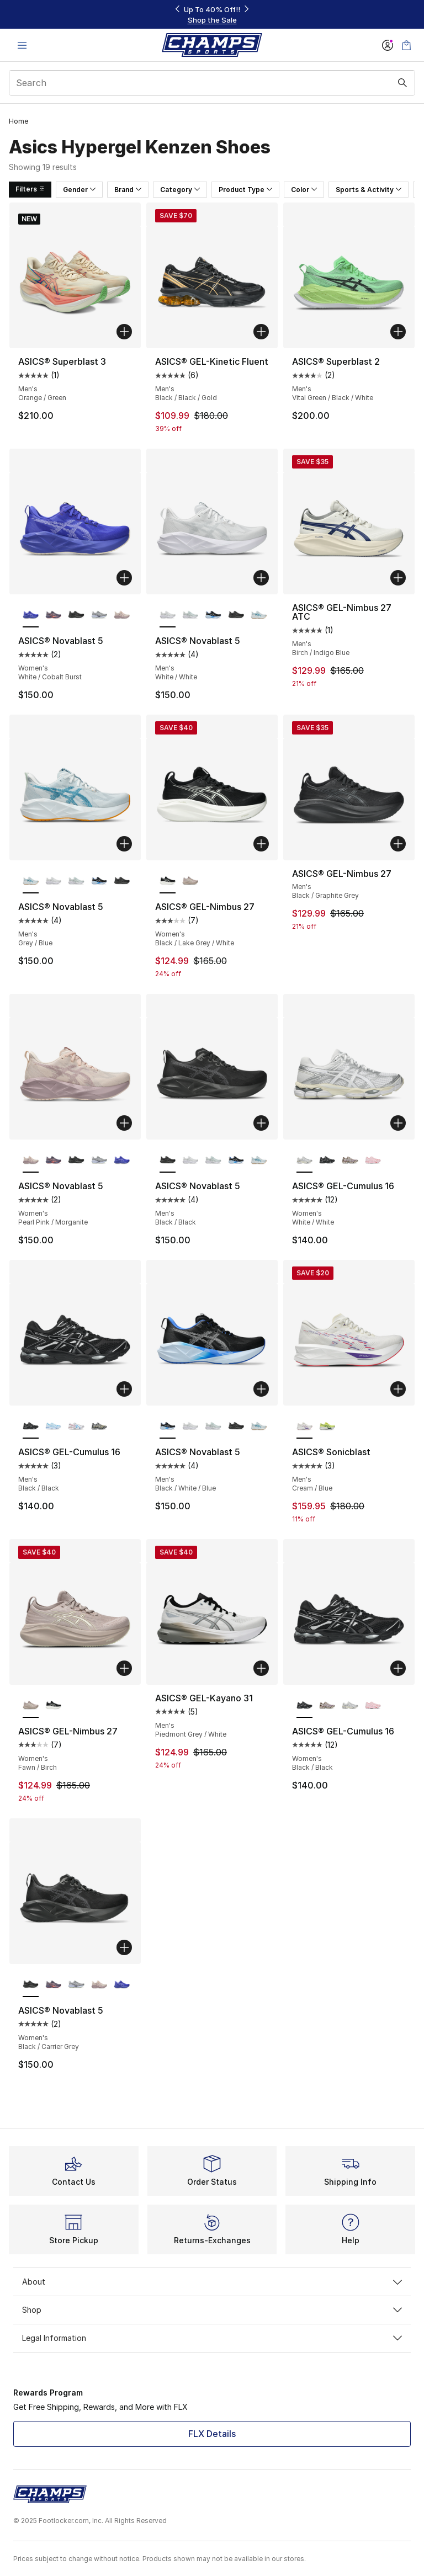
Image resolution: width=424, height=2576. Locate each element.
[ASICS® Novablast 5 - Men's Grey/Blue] (259, 615)
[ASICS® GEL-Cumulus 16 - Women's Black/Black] (327, 1160)
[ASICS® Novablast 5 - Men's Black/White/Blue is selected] (168, 1426)
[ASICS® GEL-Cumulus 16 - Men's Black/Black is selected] (31, 1426)
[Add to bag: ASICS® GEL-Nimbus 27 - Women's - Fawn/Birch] (124, 1668)
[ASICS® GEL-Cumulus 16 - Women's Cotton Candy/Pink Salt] (373, 1160)
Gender (79, 189)
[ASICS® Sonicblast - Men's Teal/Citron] (327, 1426)
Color (304, 189)
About (212, 2281)
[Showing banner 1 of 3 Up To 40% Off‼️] (212, 14)
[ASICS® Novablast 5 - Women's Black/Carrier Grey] (76, 615)
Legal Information (212, 2338)
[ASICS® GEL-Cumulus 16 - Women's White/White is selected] (304, 1160)
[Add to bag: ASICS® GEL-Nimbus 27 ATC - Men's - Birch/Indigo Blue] (398, 578)
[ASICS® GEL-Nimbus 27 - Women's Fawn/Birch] (190, 881)
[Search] (212, 83)
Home (18, 121)
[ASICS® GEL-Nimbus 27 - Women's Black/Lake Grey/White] (53, 1706)
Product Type (245, 189)
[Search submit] (402, 83)
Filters (30, 189)
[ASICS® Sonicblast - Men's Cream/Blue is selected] (304, 1426)
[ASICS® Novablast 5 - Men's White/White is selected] (168, 615)
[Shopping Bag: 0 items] (406, 45)
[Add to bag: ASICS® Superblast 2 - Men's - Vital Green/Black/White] (398, 331)
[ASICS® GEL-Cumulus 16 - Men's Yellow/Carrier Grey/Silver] (99, 1426)
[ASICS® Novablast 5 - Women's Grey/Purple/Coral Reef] (53, 615)
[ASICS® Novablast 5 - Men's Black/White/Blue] (213, 615)
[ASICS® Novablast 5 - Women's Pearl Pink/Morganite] (122, 615)
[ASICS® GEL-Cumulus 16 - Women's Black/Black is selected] (304, 1706)
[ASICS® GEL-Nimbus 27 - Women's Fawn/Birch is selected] (31, 1706)
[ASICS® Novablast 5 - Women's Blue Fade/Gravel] (99, 615)
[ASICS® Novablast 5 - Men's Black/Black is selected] (168, 1160)
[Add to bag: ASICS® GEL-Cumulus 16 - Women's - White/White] (398, 1123)
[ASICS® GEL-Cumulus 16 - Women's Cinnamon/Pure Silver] (350, 1160)
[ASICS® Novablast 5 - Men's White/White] (53, 881)
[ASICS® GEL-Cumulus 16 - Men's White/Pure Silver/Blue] (76, 1426)
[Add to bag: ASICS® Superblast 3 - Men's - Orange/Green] (124, 331)
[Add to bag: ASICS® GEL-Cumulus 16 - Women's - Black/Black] (398, 1668)
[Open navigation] (22, 45)
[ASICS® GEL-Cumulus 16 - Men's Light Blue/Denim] (53, 1426)
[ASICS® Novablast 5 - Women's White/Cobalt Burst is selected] (31, 615)
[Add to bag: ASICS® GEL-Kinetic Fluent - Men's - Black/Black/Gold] (261, 331)
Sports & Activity (368, 189)
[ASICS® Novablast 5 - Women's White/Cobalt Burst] (122, 1160)
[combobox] (212, 83)
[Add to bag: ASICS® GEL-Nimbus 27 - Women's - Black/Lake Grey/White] (261, 843)
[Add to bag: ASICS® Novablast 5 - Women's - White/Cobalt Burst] (124, 578)
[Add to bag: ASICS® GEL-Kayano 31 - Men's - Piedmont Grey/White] (261, 1668)
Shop (212, 2309)
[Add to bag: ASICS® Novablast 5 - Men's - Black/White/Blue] (261, 1389)
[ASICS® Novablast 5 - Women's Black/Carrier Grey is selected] (31, 1985)
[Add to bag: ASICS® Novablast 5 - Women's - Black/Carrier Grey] (124, 1947)
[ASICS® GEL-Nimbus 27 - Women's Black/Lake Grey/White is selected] (168, 881)
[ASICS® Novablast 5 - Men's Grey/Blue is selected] (31, 881)
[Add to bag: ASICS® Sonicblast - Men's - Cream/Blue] (398, 1389)
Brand (127, 189)
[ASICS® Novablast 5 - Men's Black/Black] (236, 615)
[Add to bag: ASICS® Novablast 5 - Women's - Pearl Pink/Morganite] (124, 1123)
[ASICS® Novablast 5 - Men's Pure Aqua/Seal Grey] (190, 615)
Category (180, 189)
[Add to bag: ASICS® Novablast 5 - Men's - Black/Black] (261, 1123)
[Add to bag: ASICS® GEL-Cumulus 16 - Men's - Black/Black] (124, 1389)
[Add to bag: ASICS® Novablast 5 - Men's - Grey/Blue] (124, 843)
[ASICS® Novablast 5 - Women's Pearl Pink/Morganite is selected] (31, 1160)
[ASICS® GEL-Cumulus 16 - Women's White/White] (350, 1706)
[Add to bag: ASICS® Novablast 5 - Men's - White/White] (261, 578)
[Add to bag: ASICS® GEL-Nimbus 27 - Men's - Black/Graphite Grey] (398, 843)
